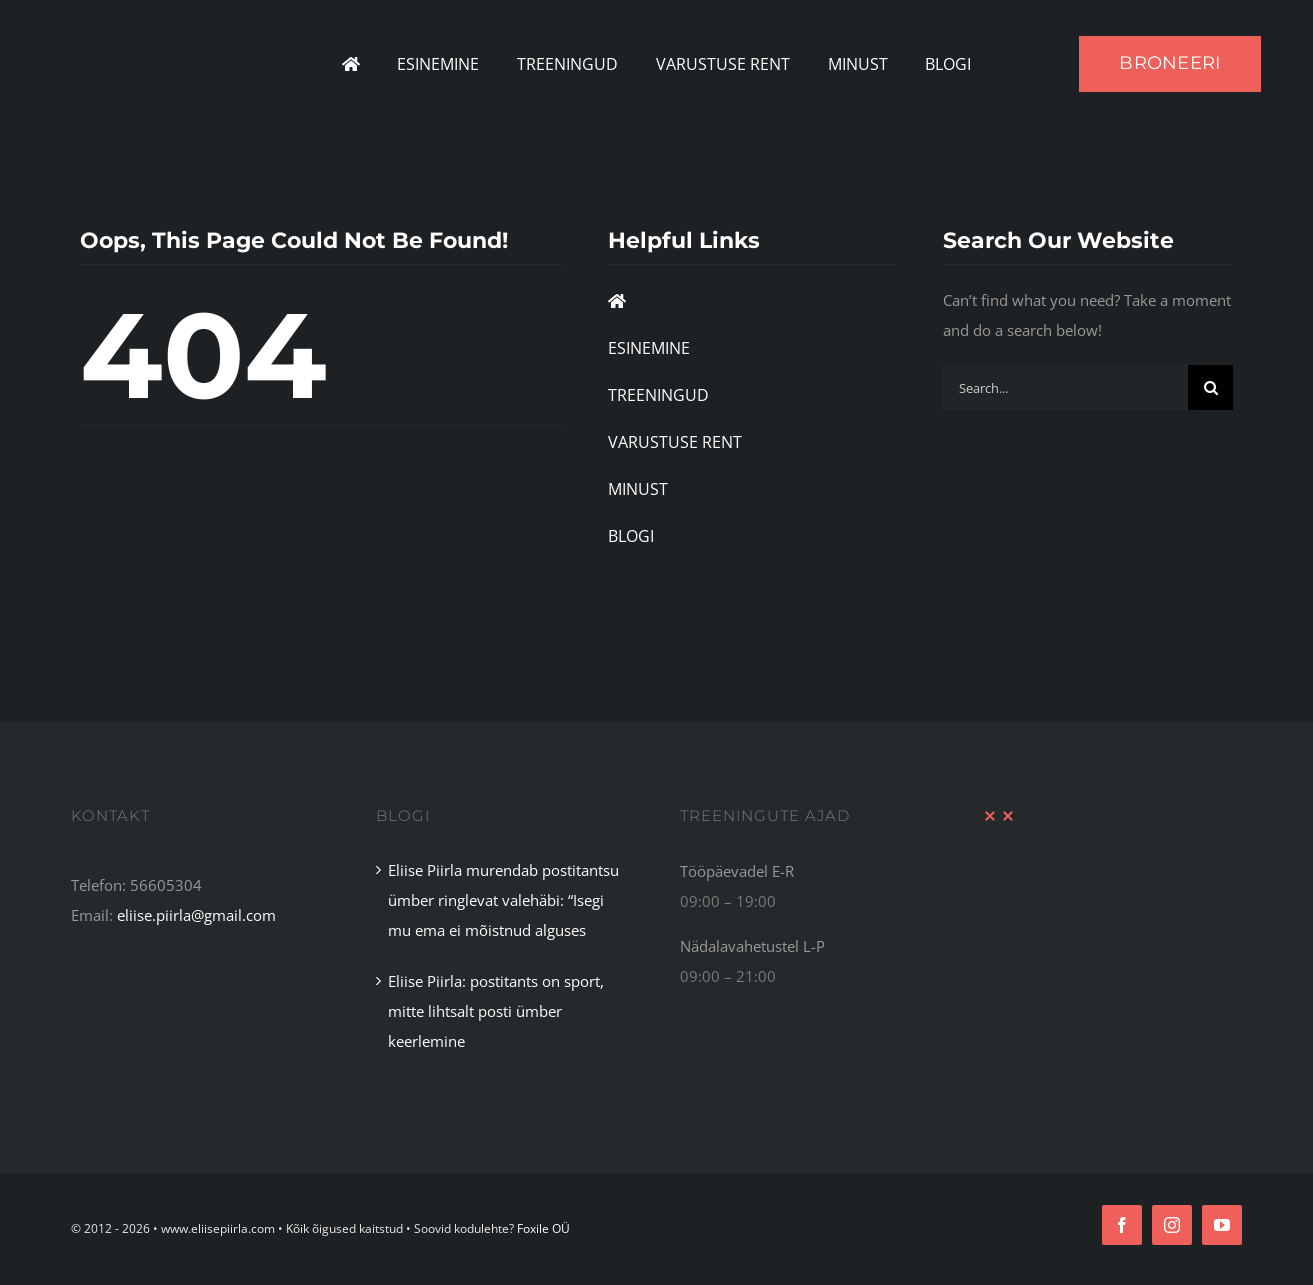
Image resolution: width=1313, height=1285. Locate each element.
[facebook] (1122, 1225)
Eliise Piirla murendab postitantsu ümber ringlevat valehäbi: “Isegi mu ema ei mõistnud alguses (503, 900)
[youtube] (1222, 1225)
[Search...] (1065, 387)
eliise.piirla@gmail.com (196, 915)
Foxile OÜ (543, 1228)
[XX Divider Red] (999, 817)
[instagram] (1172, 1225)
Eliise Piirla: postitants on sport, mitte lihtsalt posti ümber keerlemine (496, 1011)
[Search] (1210, 387)
